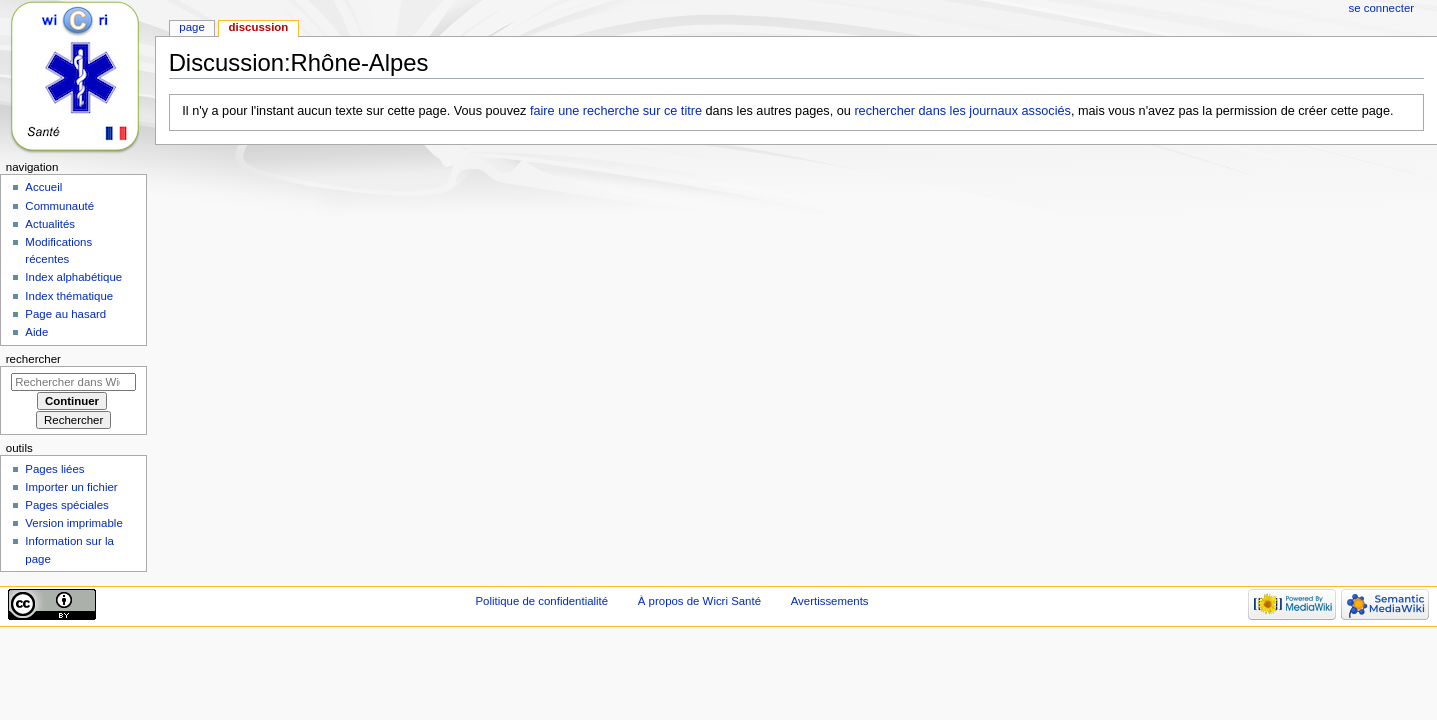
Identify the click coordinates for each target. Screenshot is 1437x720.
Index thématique (69, 296)
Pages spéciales (66, 505)
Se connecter (1382, 8)
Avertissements (830, 601)
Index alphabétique (73, 277)
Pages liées (54, 469)
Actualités (50, 224)
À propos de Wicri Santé (699, 601)
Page (191, 27)
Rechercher (33, 359)
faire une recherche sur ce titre (616, 111)
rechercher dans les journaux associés (962, 111)
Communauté (59, 206)
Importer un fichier (71, 487)
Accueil (43, 187)
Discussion (259, 27)
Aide (36, 332)
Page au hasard (65, 314)
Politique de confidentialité (541, 601)
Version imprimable (73, 523)
